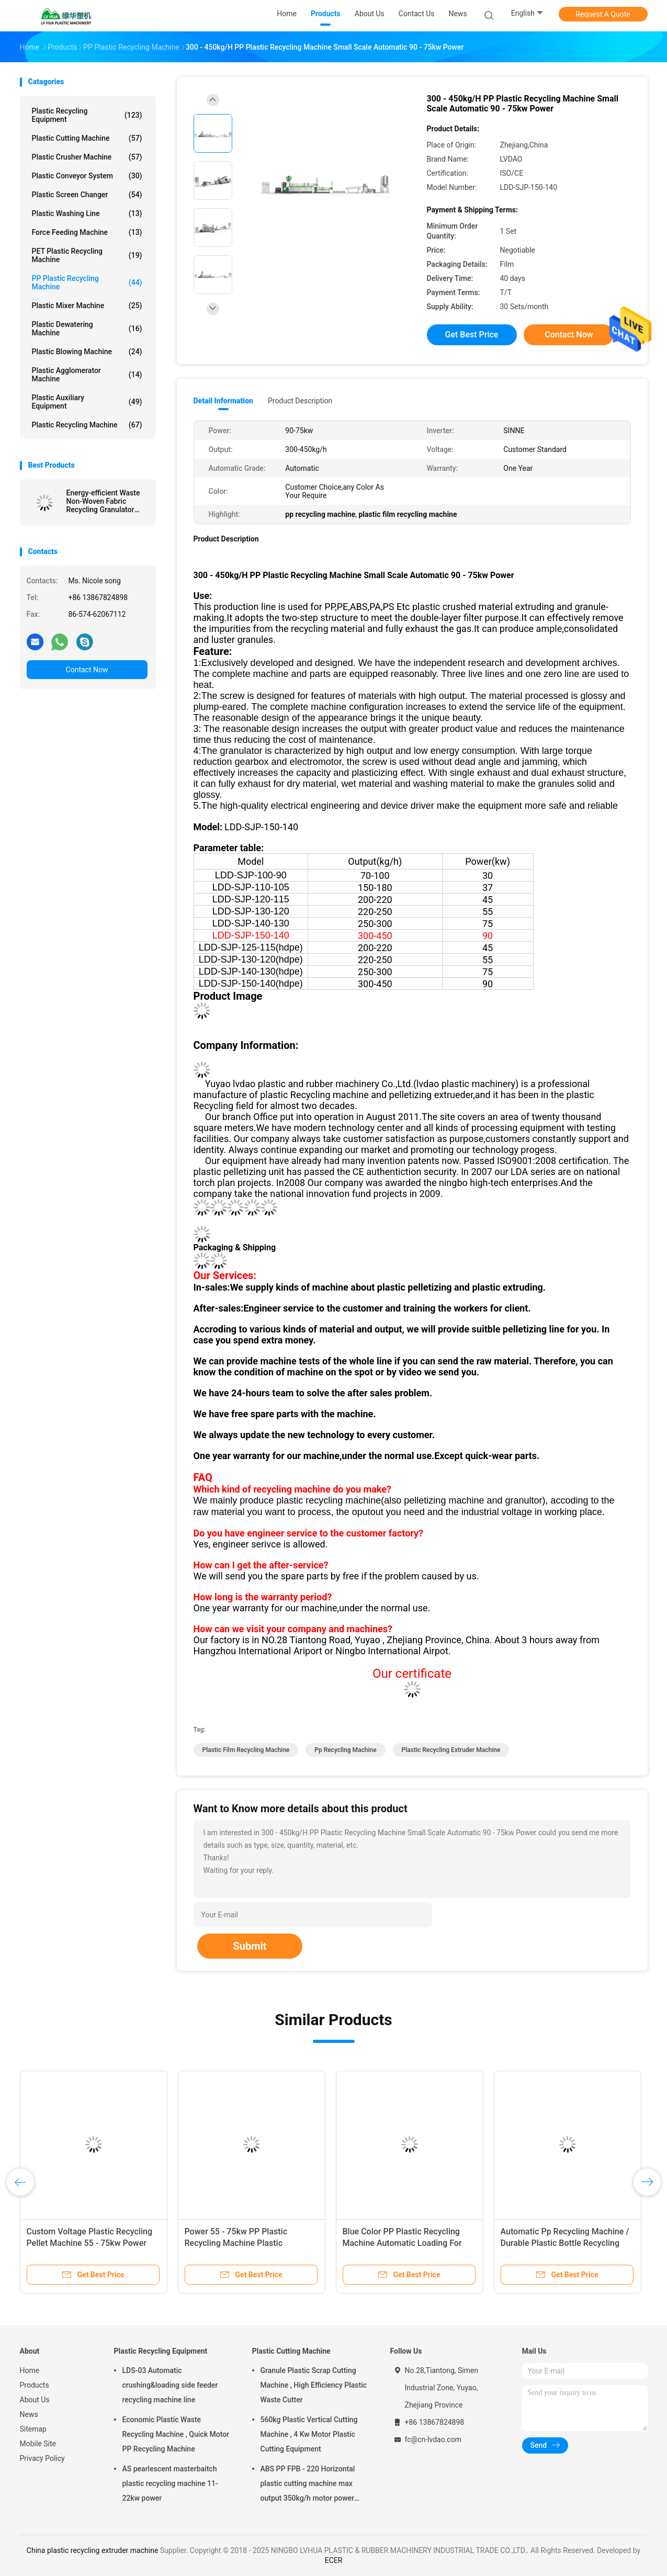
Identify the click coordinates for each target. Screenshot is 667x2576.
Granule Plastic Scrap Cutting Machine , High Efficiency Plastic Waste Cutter (314, 2385)
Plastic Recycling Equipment (87, 115)
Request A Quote (602, 14)
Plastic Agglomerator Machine (87, 374)
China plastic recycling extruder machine (92, 2550)
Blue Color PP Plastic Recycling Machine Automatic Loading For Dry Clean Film (402, 2243)
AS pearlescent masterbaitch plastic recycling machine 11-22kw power (170, 2483)
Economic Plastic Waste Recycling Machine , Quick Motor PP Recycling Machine (176, 2434)
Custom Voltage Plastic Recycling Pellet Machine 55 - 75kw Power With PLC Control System (90, 2243)
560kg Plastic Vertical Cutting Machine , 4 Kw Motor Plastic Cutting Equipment (309, 2434)
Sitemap (33, 2429)
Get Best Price (472, 335)
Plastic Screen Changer (87, 194)
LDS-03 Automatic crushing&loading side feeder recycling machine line (170, 2385)
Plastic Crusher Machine (87, 157)
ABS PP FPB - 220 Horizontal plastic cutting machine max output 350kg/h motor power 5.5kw (308, 2485)
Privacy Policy (42, 2458)
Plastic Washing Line (87, 213)
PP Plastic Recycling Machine (87, 282)
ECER (334, 2560)
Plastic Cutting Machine (87, 138)
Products (34, 2385)
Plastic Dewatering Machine (87, 328)
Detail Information (223, 401)
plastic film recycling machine (246, 1750)
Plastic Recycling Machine (87, 425)
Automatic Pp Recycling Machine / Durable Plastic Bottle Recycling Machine (565, 2243)
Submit (249, 1946)
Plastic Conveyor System (87, 176)
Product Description (300, 401)
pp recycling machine (345, 1750)
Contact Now (87, 669)
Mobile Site (38, 2443)
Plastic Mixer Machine (87, 305)
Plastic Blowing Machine (87, 351)
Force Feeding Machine (87, 232)
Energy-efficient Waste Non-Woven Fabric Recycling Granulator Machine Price (103, 501)
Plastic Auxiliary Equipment (87, 401)
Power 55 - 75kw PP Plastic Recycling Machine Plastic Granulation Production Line (237, 2243)
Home (30, 2370)
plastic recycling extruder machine (451, 1750)
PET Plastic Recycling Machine (87, 255)
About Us (35, 2400)
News (29, 2414)
